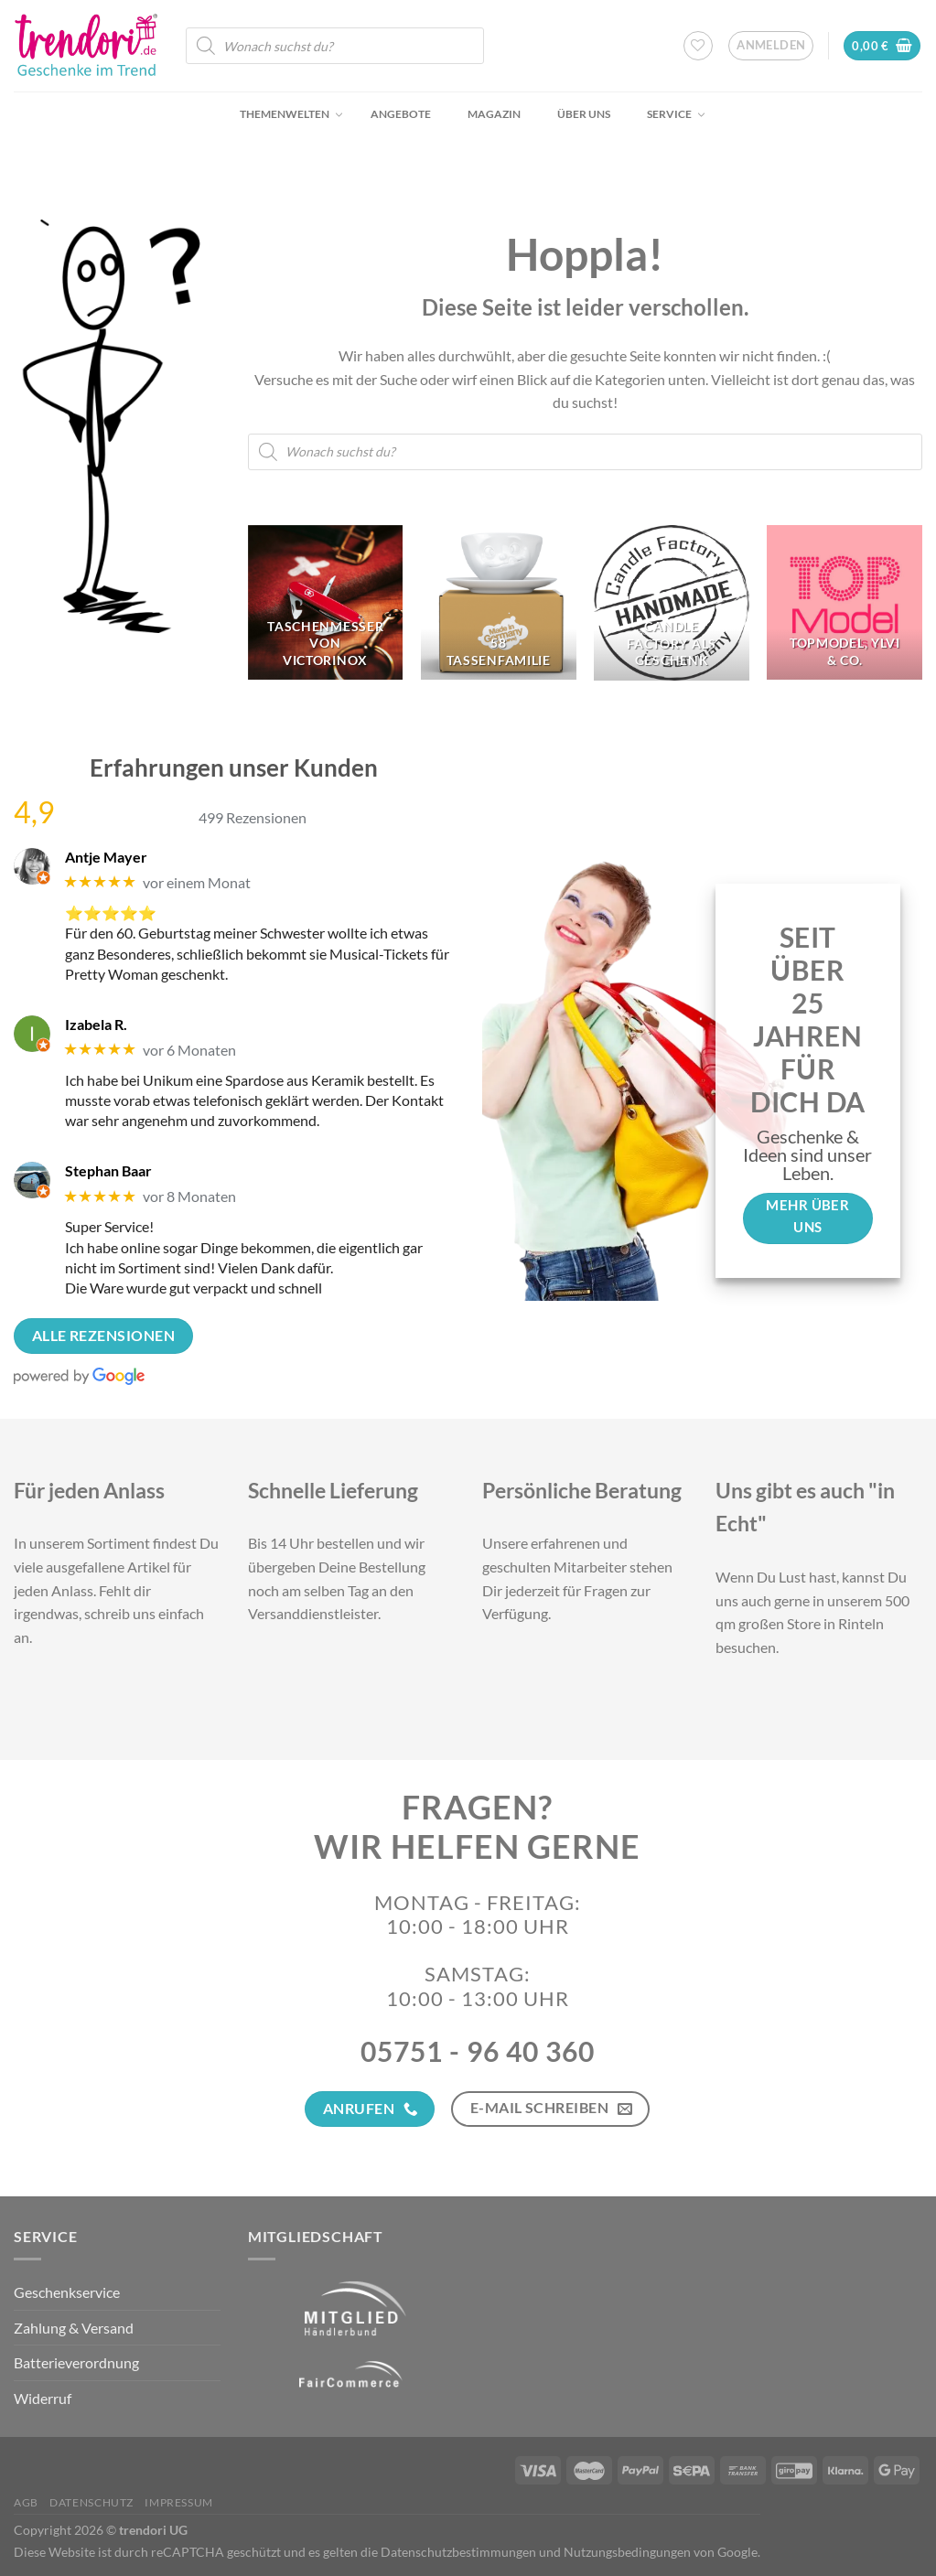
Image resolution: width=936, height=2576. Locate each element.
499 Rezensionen (253, 817)
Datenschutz (91, 2502)
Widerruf (42, 2398)
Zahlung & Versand (74, 2327)
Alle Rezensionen (103, 1335)
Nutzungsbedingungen (627, 2552)
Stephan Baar (108, 1170)
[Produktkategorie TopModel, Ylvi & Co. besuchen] (844, 603)
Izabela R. (96, 1024)
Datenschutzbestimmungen (458, 2552)
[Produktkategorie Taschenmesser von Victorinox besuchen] (325, 603)
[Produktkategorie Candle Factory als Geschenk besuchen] (671, 603)
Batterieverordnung (76, 2362)
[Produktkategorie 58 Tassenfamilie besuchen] (498, 603)
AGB (26, 2502)
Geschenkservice (67, 2292)
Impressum (179, 2502)
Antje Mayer (106, 856)
